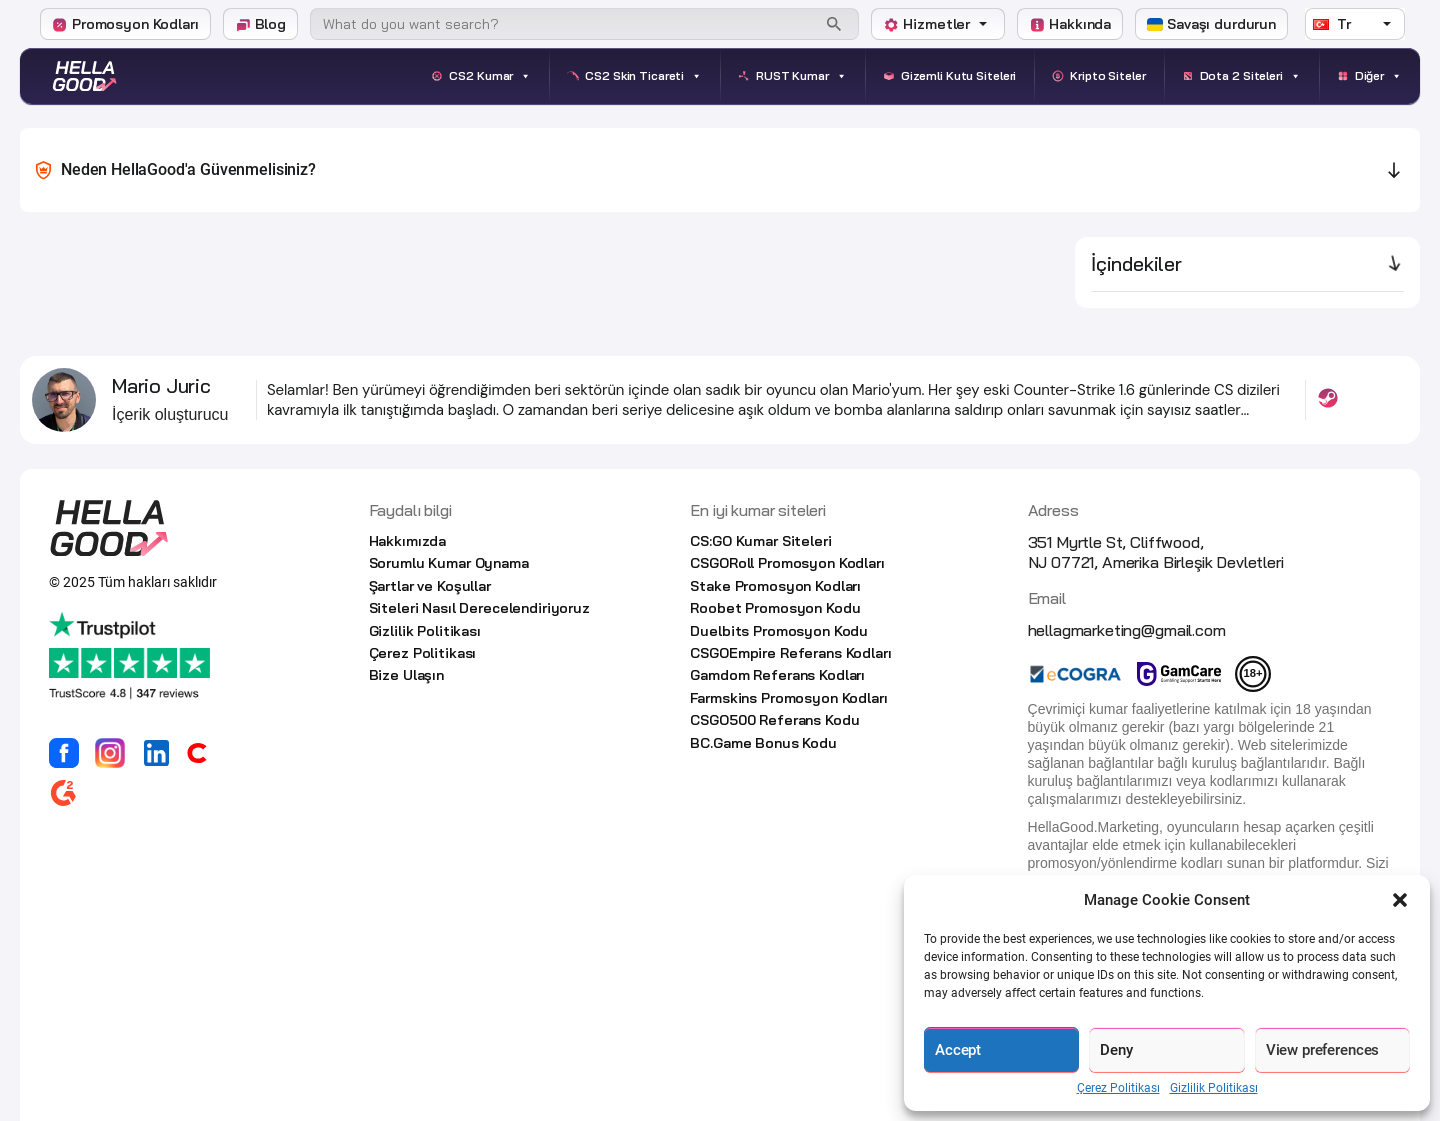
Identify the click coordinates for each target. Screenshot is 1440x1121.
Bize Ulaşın (406, 675)
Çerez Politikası (1118, 1088)
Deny (1116, 1050)
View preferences (1323, 1050)
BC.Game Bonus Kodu (763, 743)
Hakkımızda (408, 541)
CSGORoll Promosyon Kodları (787, 563)
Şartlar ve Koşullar (430, 586)
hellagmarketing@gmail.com (1127, 630)
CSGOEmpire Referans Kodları (790, 653)
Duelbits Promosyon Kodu (779, 631)
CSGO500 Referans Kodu (774, 720)
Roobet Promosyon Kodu (775, 608)
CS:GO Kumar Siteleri (760, 541)
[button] (1400, 900)
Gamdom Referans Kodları (777, 675)
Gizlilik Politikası (1214, 1088)
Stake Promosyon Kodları (775, 586)
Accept (958, 1050)
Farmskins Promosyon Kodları (788, 698)
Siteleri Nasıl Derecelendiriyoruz (479, 608)
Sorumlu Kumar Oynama (449, 563)
